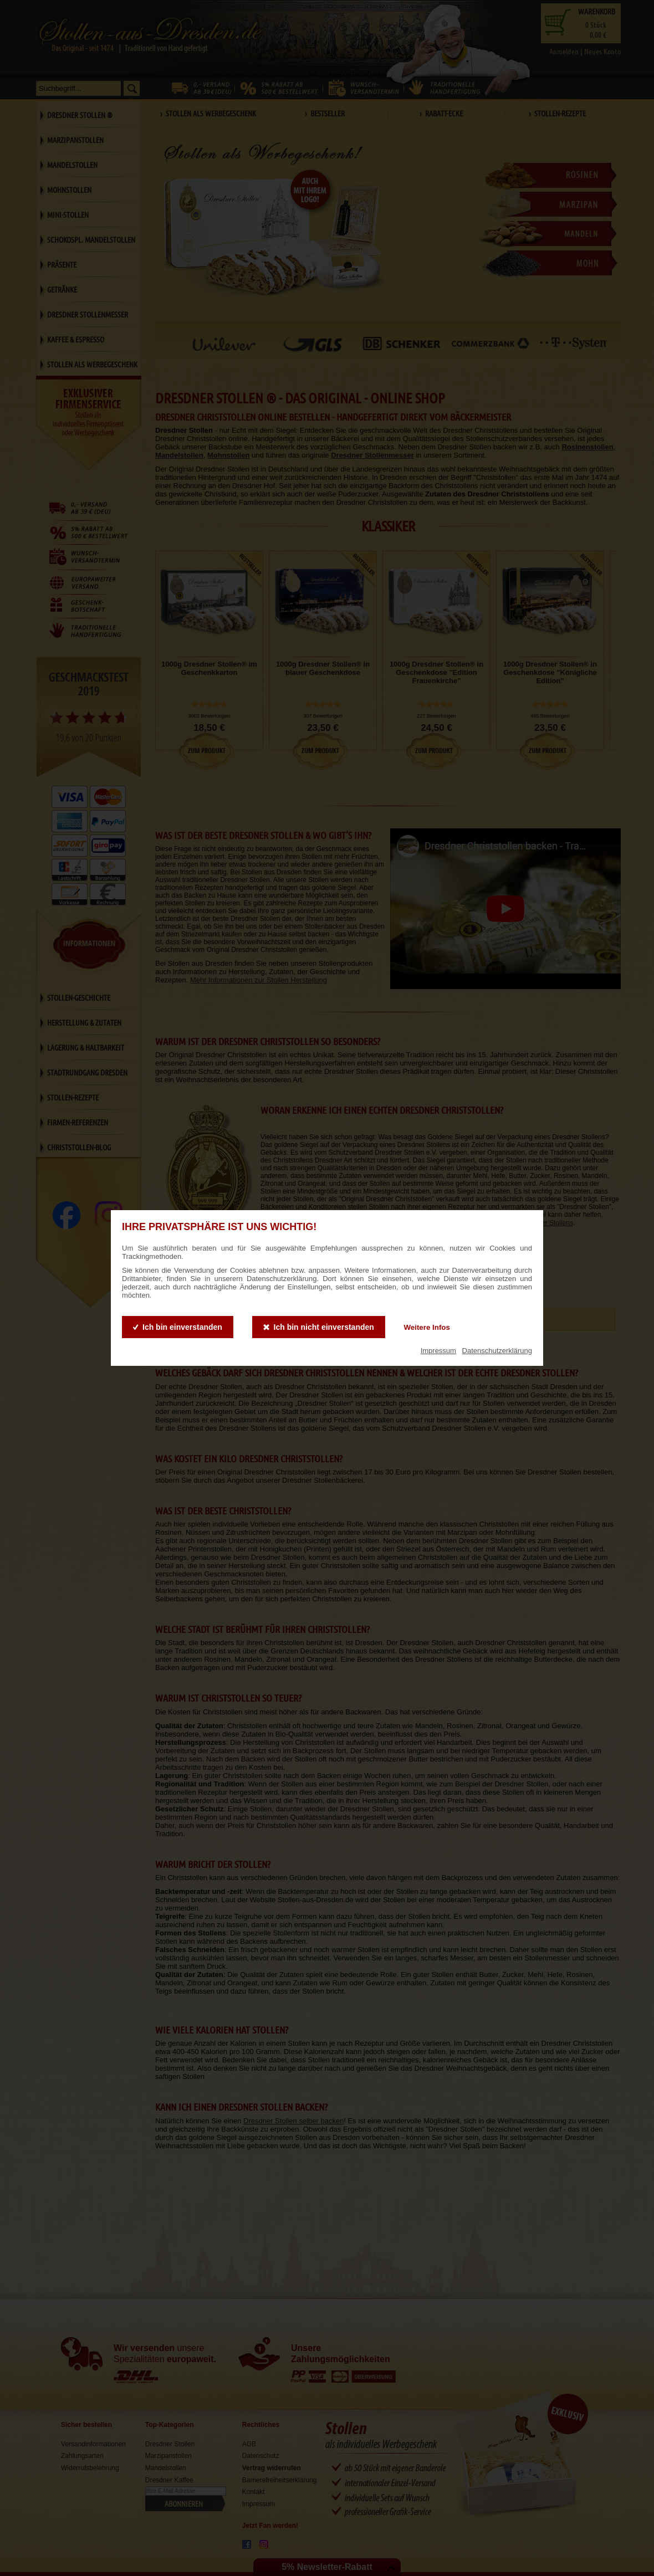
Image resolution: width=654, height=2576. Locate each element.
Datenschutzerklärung (497, 1350)
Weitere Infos (426, 1327)
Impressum (438, 1350)
